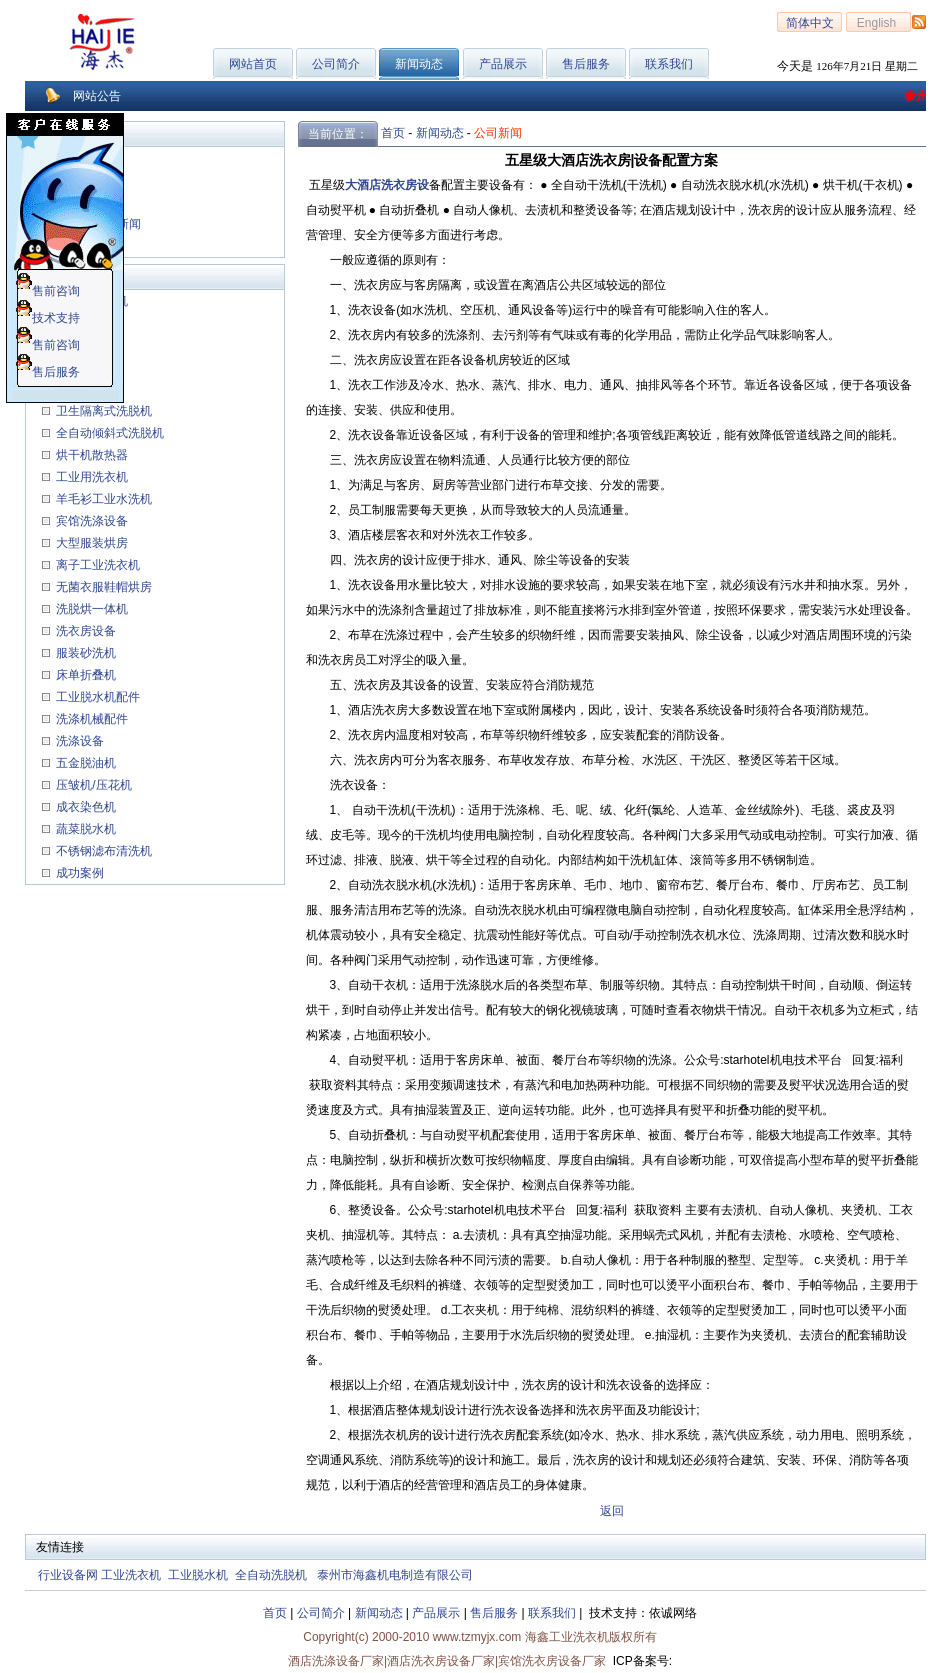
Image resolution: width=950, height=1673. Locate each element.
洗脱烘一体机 (91, 609)
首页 (393, 133)
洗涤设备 (79, 741)
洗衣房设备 (85, 631)
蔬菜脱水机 (85, 829)
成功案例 (79, 873)
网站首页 (253, 64)
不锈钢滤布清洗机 (103, 851)
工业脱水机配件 (97, 697)
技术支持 (48, 318)
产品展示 (503, 64)
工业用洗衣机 (91, 477)
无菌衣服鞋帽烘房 (104, 587)
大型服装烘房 (91, 543)
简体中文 (810, 23)
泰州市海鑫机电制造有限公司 (395, 1575)
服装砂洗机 (85, 653)
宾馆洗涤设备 (91, 521)
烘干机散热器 (91, 455)
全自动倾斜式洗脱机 (109, 433)
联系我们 (669, 64)
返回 (612, 1511)
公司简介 (336, 64)
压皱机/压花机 (92, 785)
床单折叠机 (85, 675)
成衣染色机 (85, 807)
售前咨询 (48, 291)
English (878, 23)
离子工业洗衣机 (97, 565)
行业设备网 (68, 1575)
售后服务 (586, 64)
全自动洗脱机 (271, 1575)
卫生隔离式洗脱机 (103, 411)
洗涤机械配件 (91, 719)
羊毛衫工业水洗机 (103, 499)
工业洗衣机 (131, 1575)
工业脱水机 (198, 1575)
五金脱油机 (85, 763)
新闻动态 (440, 133)
